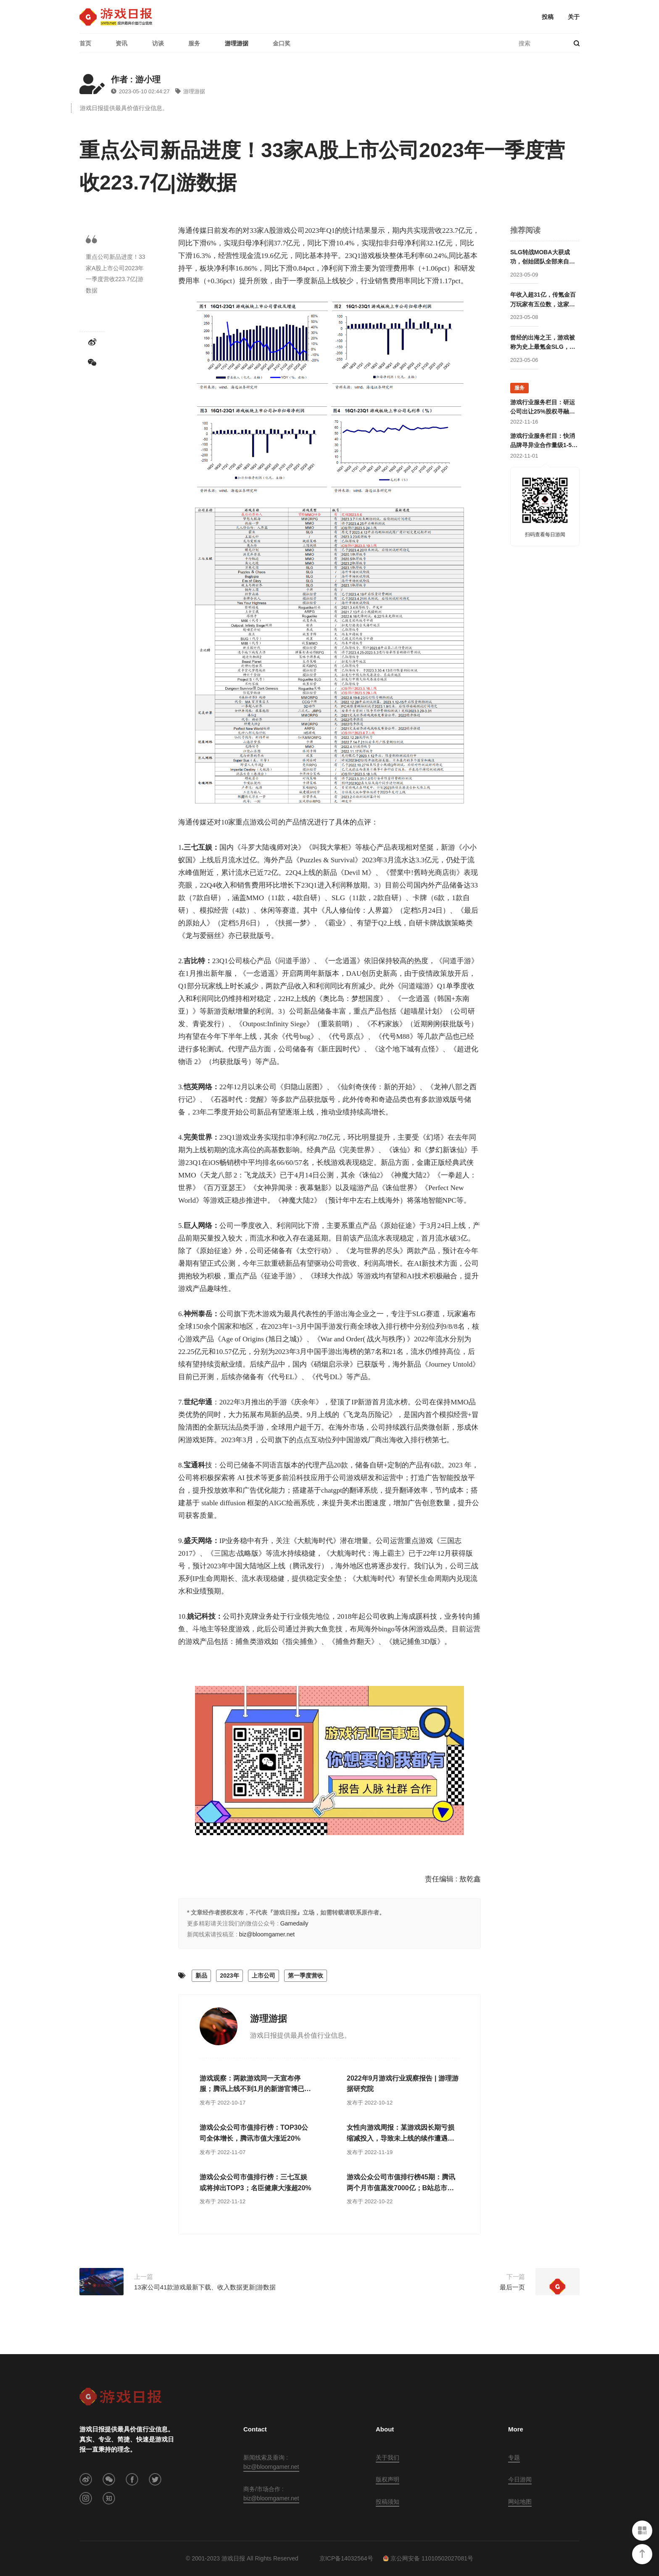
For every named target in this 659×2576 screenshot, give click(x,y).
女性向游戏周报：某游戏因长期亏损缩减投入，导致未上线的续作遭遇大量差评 (400, 2134)
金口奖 (281, 43)
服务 (194, 43)
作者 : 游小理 (136, 79)
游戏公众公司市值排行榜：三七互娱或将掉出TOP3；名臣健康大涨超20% (255, 2182)
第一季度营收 (305, 1975)
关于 (574, 16)
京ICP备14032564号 (346, 2558)
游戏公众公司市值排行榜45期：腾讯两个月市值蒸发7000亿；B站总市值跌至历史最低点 (401, 2183)
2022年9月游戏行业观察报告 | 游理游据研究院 (403, 2084)
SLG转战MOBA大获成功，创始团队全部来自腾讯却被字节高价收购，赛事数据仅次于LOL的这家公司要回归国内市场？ (542, 257)
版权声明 (387, 2479)
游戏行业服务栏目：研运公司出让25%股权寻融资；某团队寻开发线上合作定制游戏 (542, 407)
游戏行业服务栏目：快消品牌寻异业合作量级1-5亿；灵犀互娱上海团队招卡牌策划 (542, 441)
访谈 (158, 43)
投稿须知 (387, 2501)
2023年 (229, 1975)
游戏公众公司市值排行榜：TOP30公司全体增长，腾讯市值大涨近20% (254, 2133)
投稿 (548, 16)
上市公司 (263, 1975)
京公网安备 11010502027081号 (428, 2558)
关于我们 (387, 2457)
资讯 (121, 43)
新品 (201, 1975)
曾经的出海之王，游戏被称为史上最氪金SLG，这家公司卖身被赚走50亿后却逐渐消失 (543, 343)
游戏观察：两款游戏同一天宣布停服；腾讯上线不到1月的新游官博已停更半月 (255, 2084)
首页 (85, 43)
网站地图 (520, 2501)
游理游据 (236, 43)
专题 (514, 2457)
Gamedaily (294, 1923)
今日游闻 (520, 2479)
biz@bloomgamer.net (267, 1934)
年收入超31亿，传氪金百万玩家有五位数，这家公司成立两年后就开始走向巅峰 (543, 300)
